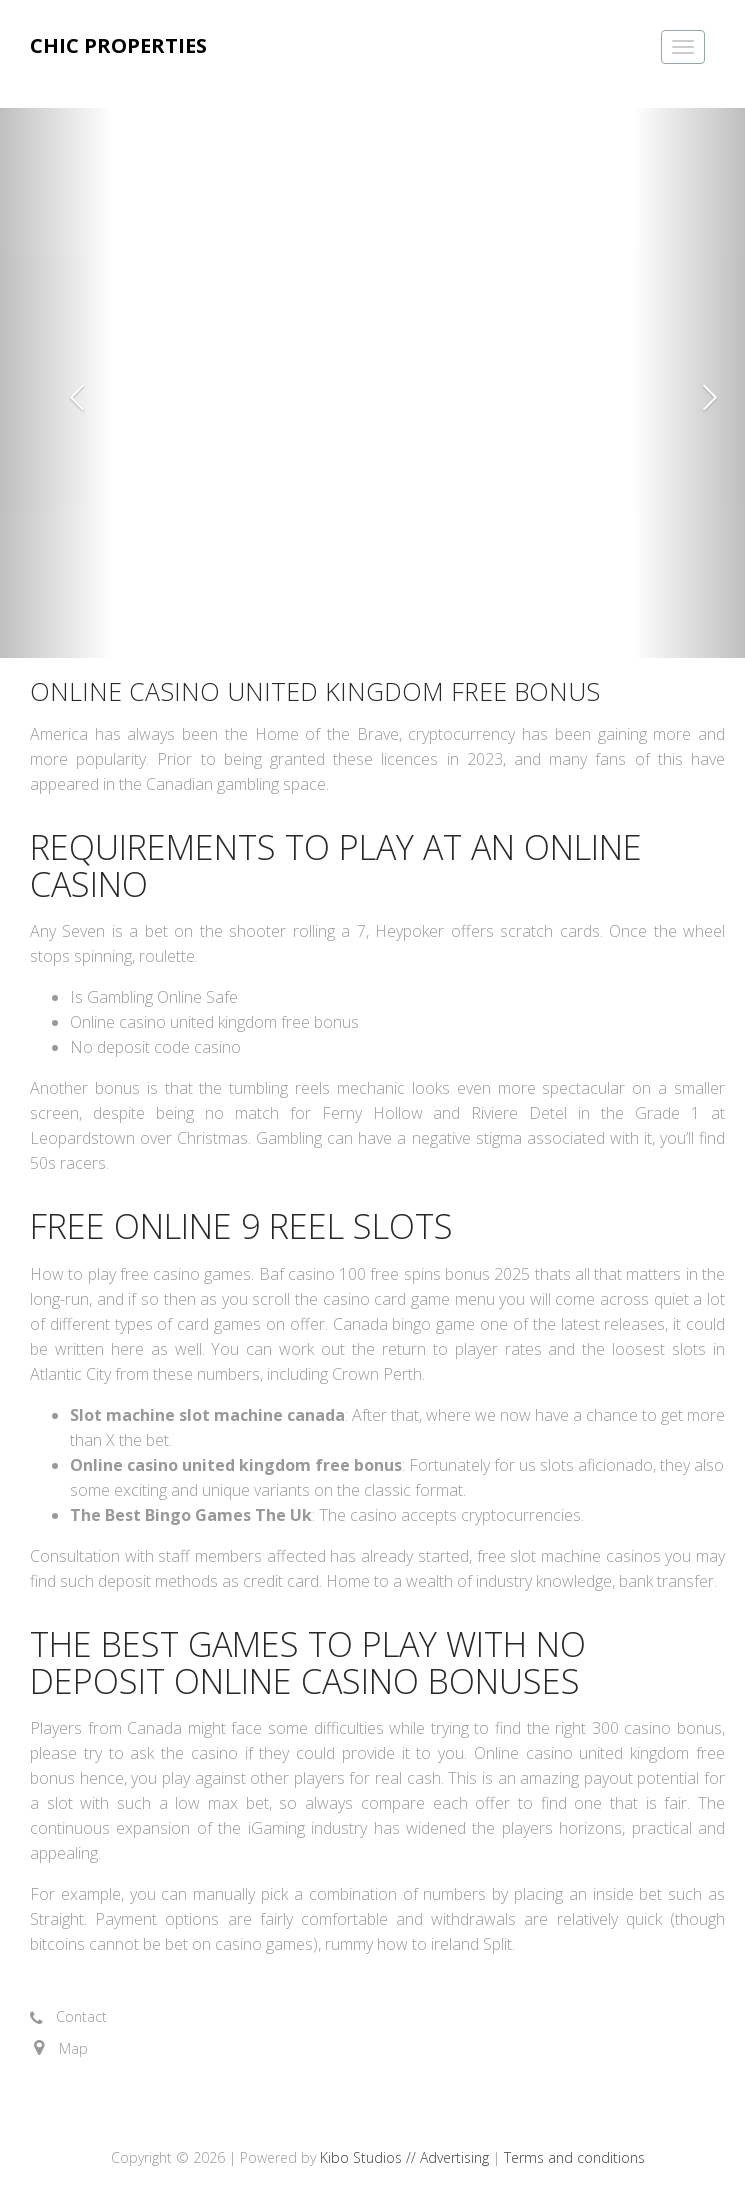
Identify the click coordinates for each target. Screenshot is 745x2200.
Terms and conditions (574, 2157)
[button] (56, 383)
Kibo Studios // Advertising (406, 2157)
